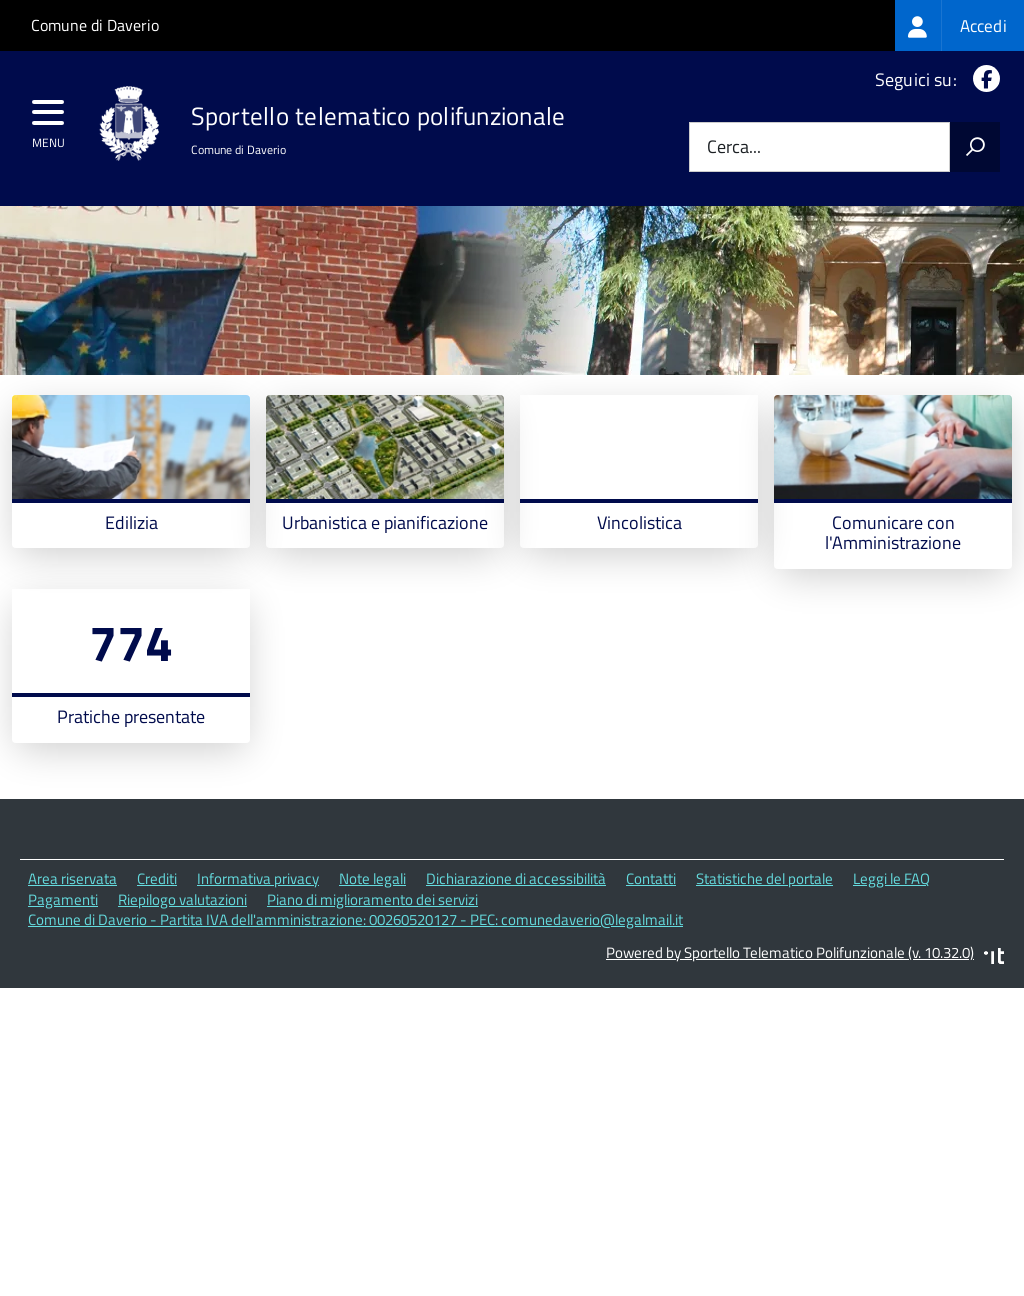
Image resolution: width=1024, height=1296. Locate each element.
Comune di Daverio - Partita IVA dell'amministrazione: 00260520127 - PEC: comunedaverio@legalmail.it (355, 1010)
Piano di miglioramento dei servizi (372, 990)
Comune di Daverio (95, 25)
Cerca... (734, 147)
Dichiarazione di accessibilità (516, 969)
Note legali (372, 969)
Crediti (157, 969)
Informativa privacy (258, 969)
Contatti (651, 969)
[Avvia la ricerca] (975, 147)
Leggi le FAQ (891, 969)
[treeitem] (959, 25)
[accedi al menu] (48, 119)
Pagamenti (63, 990)
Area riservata (72, 969)
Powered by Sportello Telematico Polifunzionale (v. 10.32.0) (790, 1043)
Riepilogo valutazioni (182, 990)
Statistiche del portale (764, 969)
